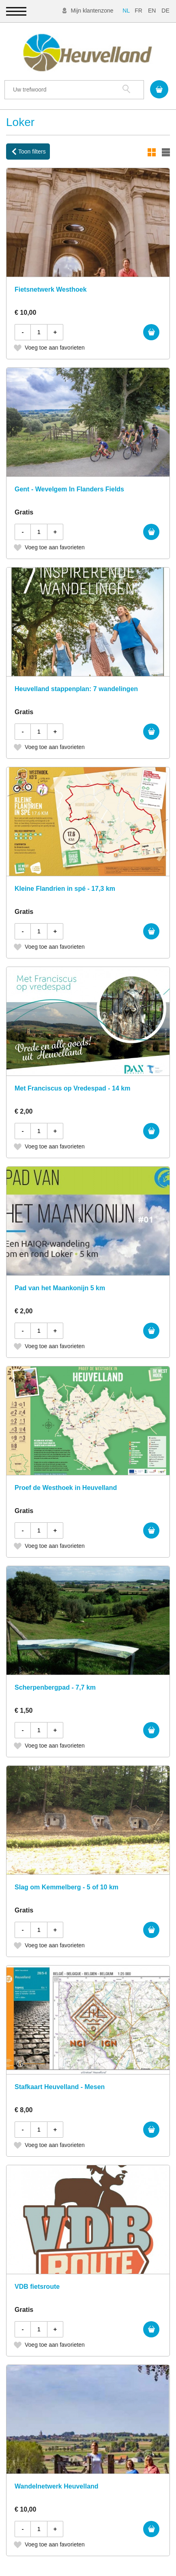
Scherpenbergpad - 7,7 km (55, 1687)
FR (138, 10)
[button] (16, 11)
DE (165, 10)
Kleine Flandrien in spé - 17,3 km (65, 888)
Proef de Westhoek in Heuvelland (66, 1487)
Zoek (126, 88)
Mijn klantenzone (92, 10)
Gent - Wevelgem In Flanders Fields (69, 489)
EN (152, 10)
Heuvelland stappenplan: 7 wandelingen (76, 688)
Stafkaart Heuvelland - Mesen (60, 2086)
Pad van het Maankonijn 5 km (60, 1288)
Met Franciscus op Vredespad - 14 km (72, 1088)
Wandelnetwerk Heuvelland (57, 2486)
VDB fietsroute (37, 2286)
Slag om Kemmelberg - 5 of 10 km (66, 1887)
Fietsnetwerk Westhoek (51, 289)
